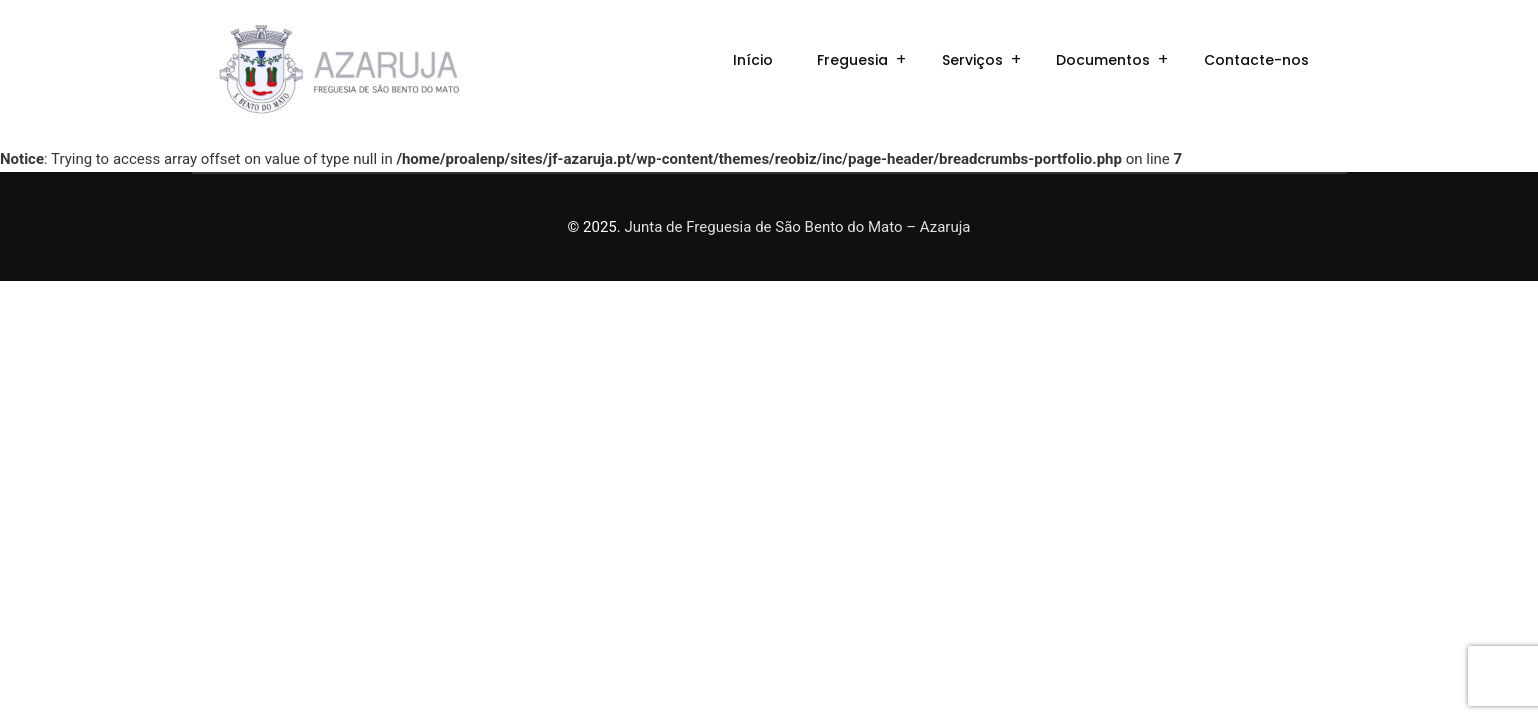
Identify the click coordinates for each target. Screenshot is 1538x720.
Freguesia (852, 60)
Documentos (1103, 60)
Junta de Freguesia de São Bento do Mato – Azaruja (797, 227)
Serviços (972, 60)
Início (753, 60)
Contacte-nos (1256, 60)
